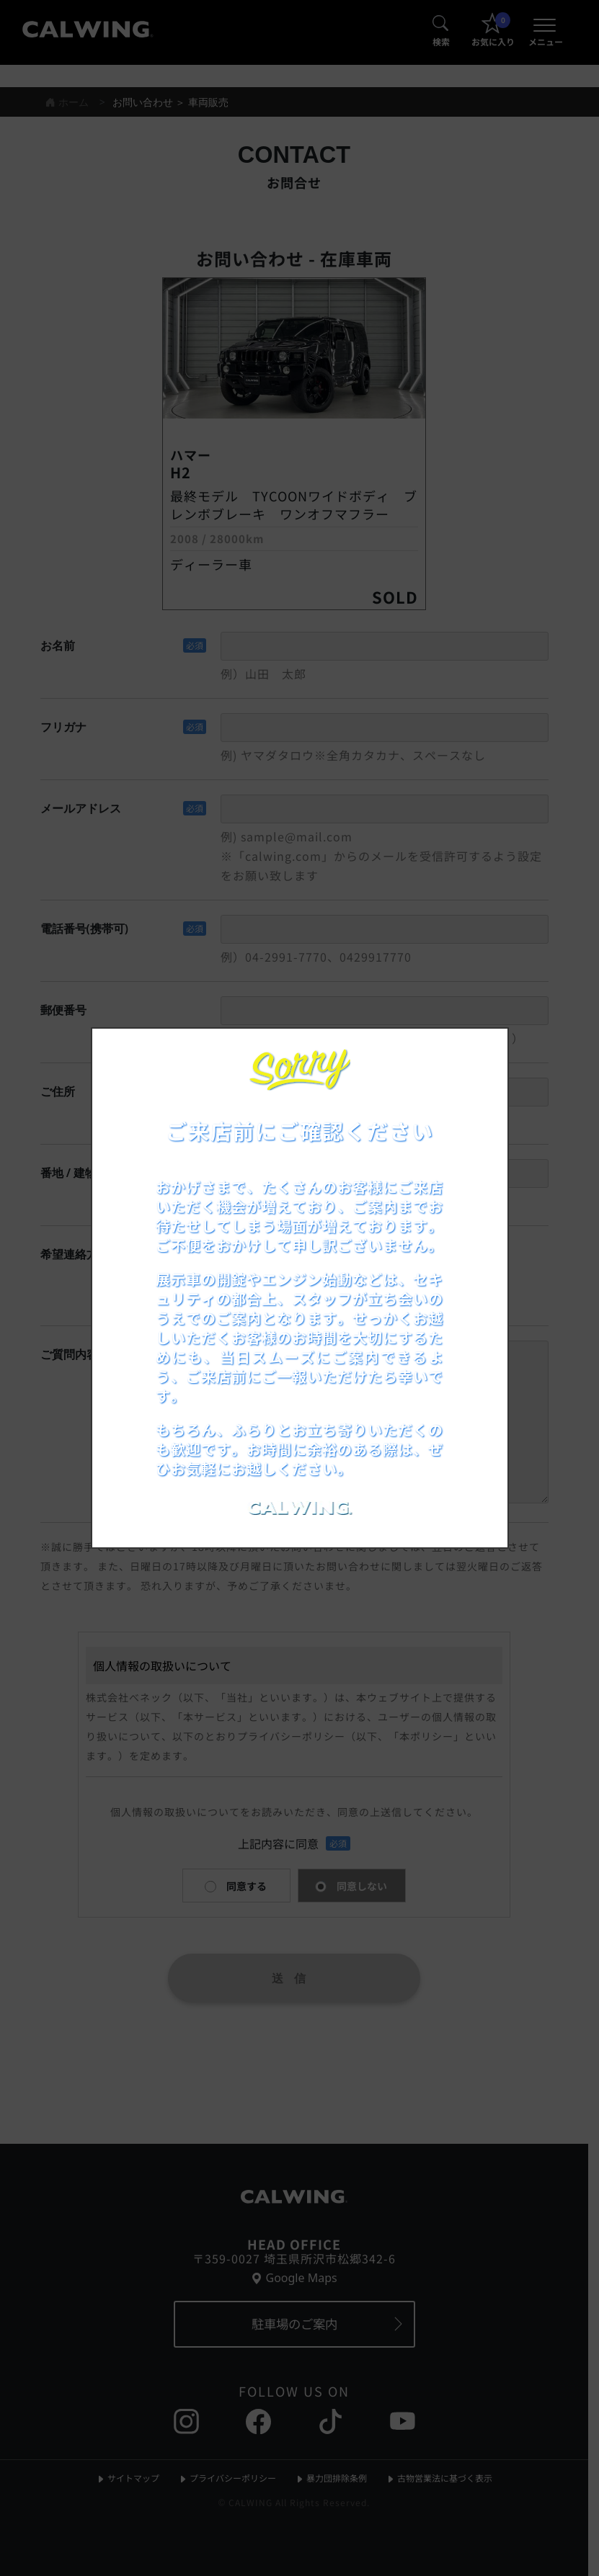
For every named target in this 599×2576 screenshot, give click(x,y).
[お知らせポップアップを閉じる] (478, 1054)
